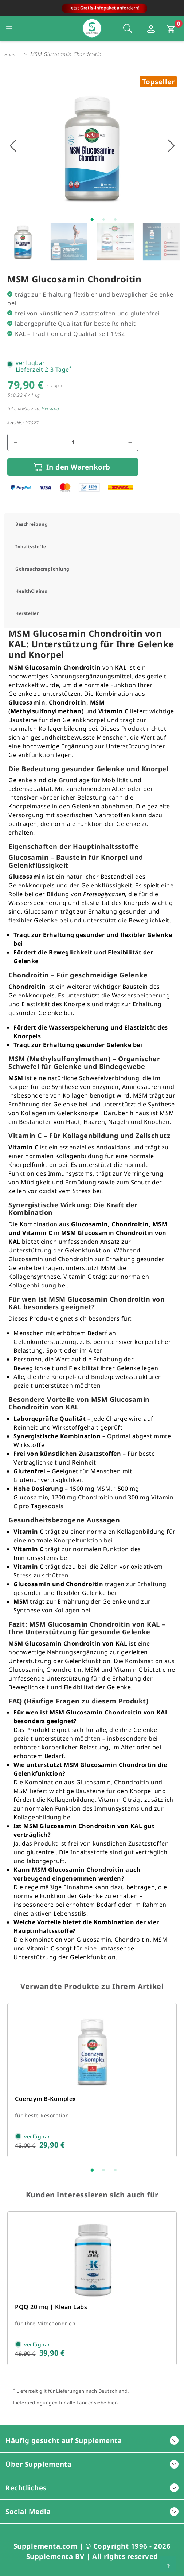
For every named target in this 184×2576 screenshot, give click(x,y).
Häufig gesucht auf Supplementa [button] (92, 2440)
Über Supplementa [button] (92, 2464)
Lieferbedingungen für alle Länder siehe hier (65, 2402)
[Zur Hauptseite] (92, 10)
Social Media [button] (92, 2511)
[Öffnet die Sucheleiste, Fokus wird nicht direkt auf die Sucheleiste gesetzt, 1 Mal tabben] (128, 28)
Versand (50, 408)
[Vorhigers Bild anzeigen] (13, 146)
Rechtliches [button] (92, 2487)
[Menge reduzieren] (16, 442)
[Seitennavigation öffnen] (9, 28)
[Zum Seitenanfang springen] (168, 2564)
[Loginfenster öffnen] (152, 28)
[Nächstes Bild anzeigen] (171, 146)
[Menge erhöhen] (130, 442)
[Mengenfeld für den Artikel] (73, 442)
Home (10, 54)
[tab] (92, 524)
